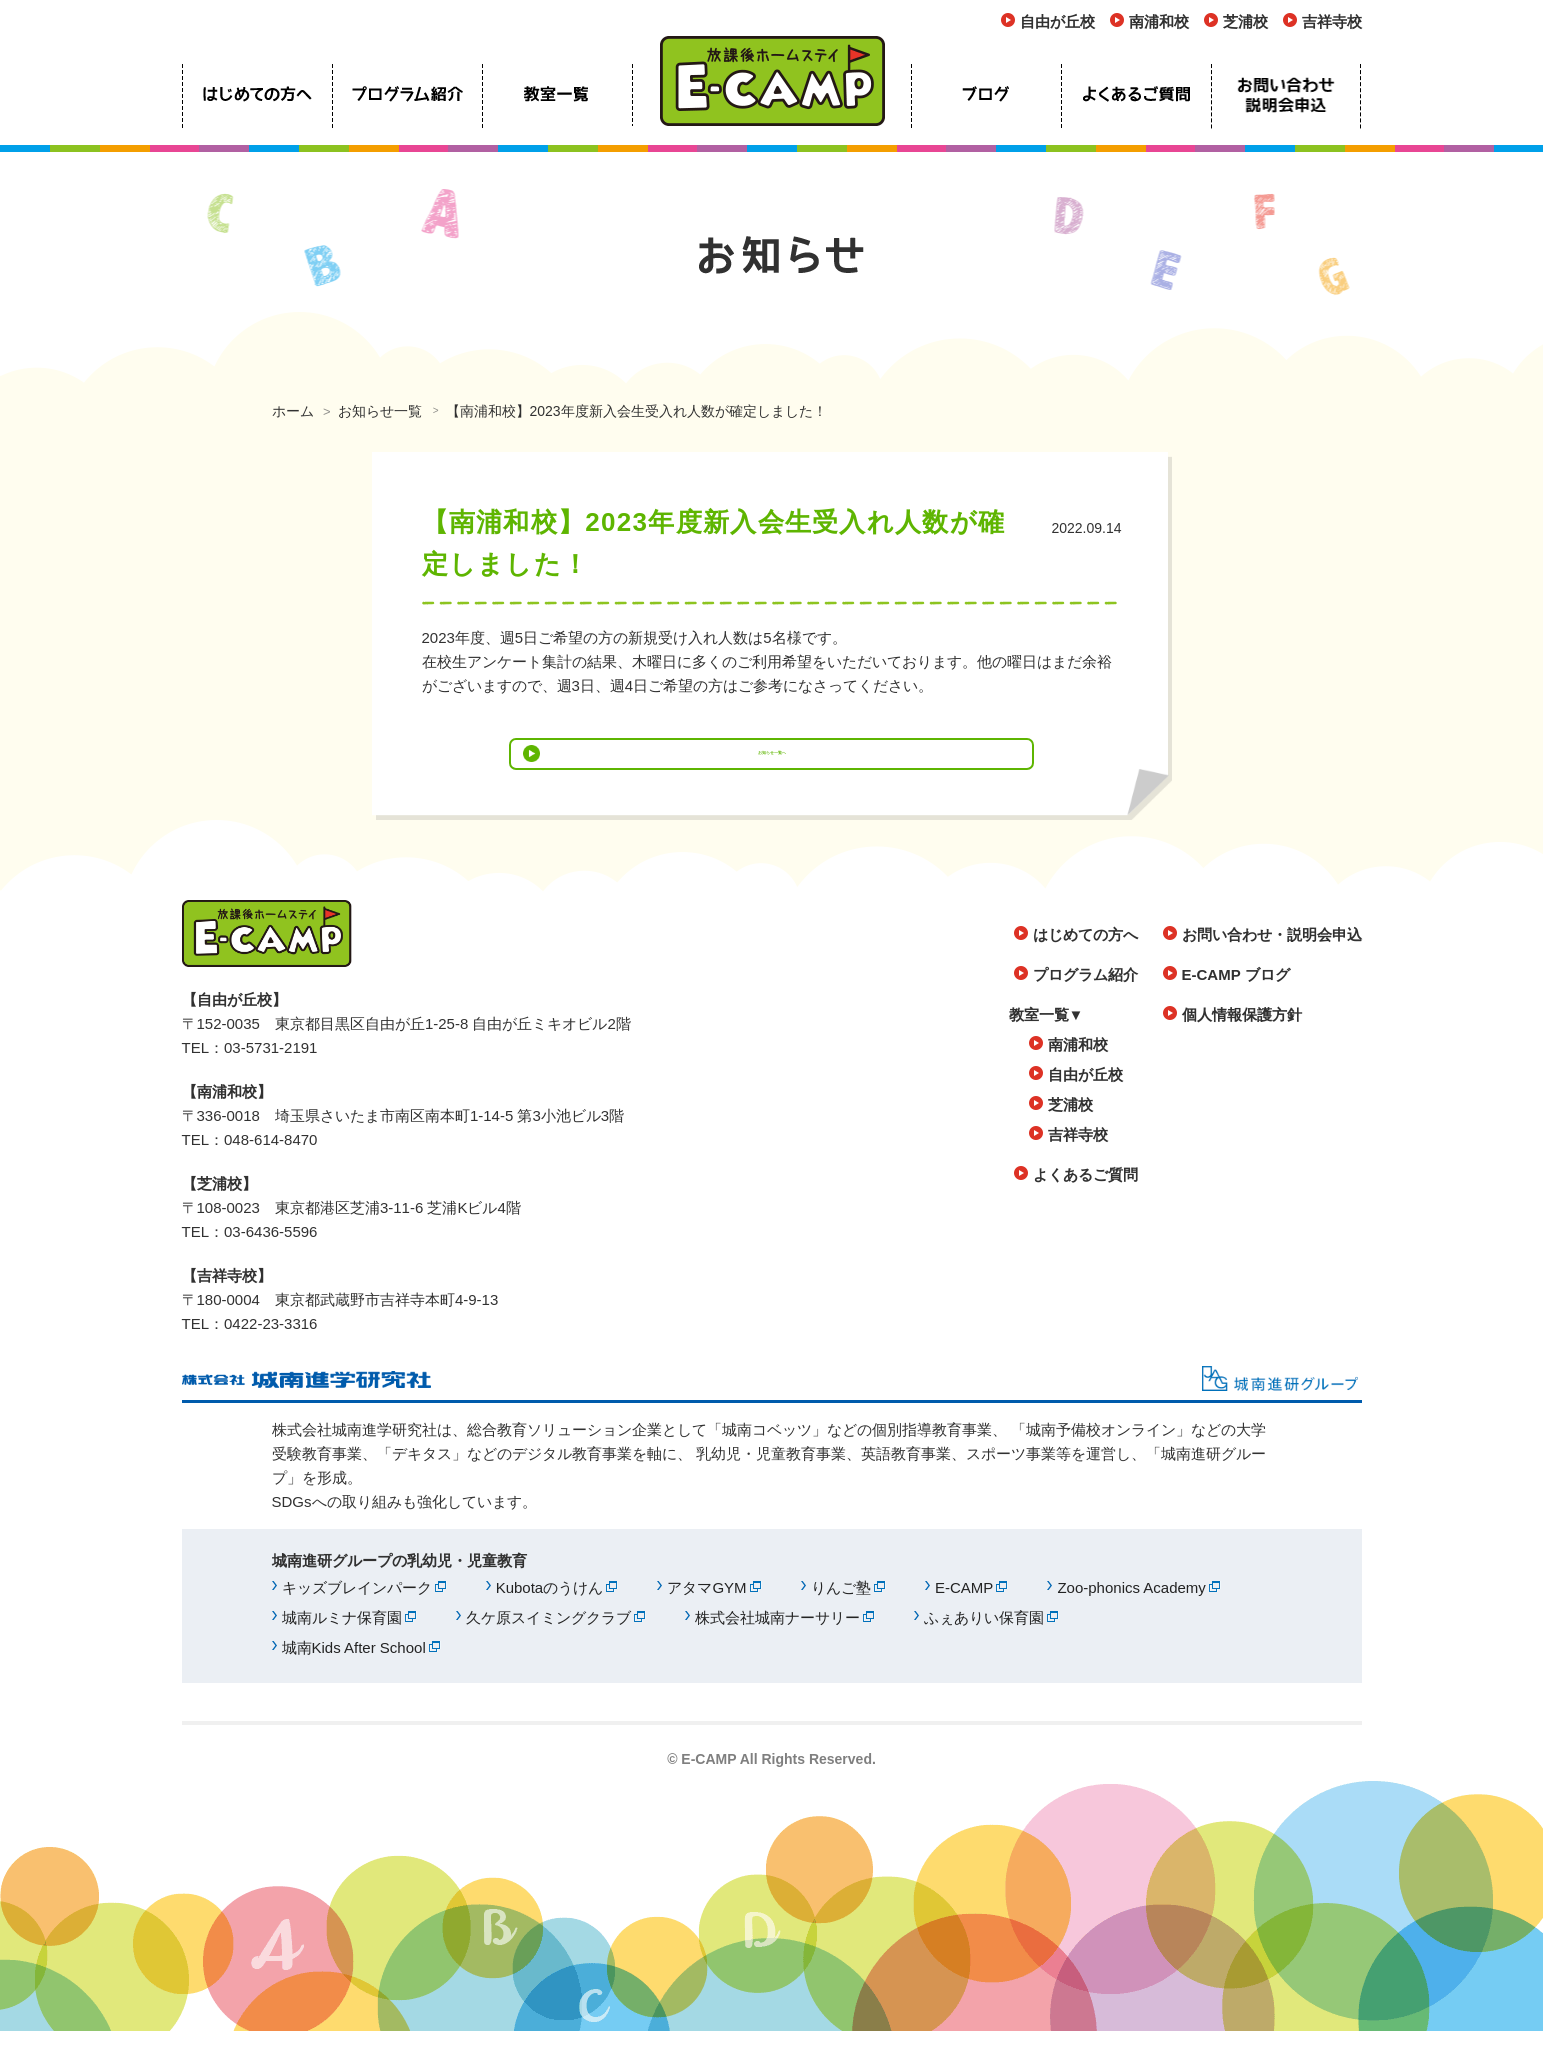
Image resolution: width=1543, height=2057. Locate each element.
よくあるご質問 (1085, 1200)
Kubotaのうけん (550, 1613)
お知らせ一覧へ (771, 766)
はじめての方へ (1085, 960)
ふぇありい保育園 (984, 1643)
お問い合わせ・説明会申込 (1272, 960)
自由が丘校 (1057, 21)
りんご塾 (841, 1613)
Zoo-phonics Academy (1131, 1613)
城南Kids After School (354, 1673)
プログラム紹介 (1085, 1000)
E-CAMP (964, 1613)
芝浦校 (1245, 21)
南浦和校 (1159, 21)
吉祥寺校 (1332, 21)
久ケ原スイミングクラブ (548, 1643)
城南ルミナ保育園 (342, 1643)
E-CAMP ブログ (1236, 1000)
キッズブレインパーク (357, 1613)
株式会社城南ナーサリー (777, 1643)
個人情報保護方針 (1242, 1040)
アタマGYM (706, 1613)
